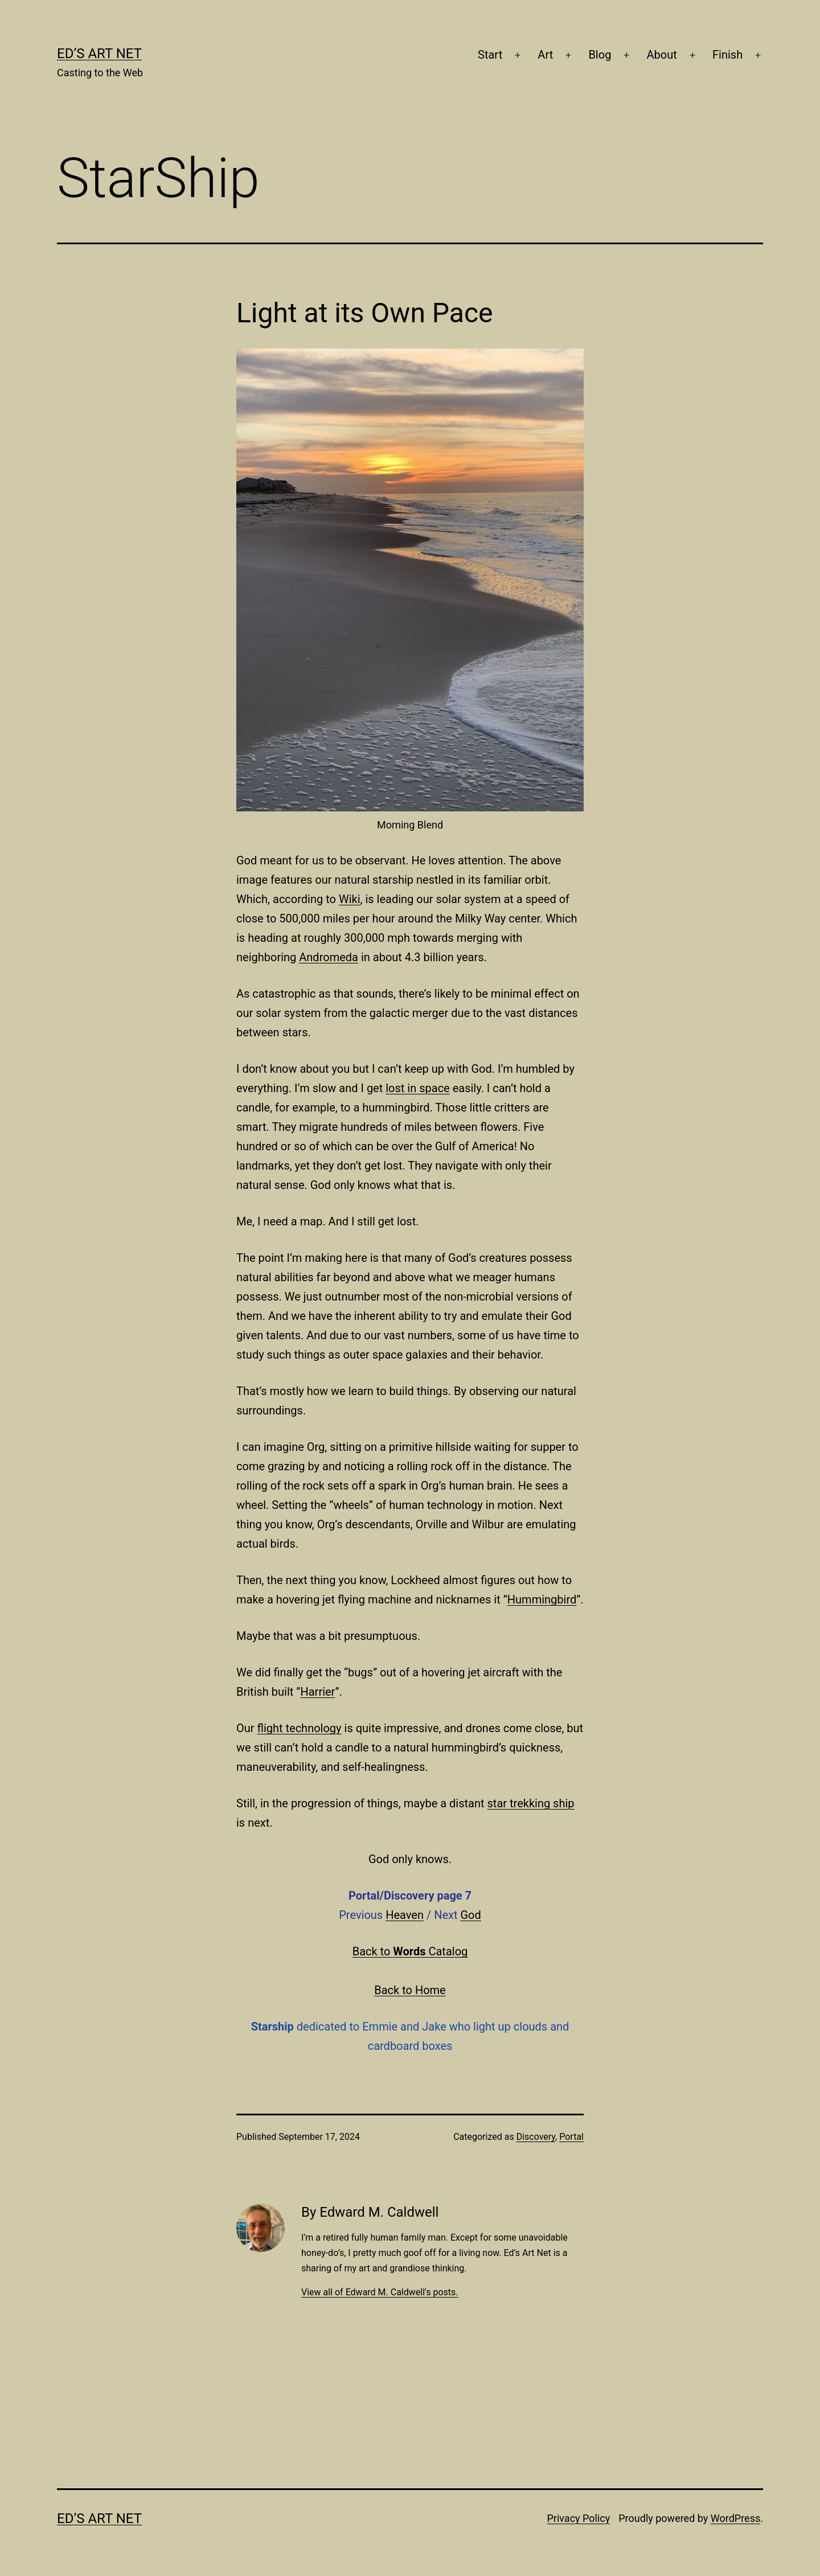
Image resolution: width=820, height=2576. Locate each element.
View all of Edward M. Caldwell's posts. (379, 2292)
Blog (599, 54)
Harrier (317, 1692)
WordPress (735, 2518)
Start (490, 54)
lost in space (417, 1088)
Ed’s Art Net (99, 53)
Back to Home (409, 1990)
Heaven (405, 1915)
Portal (571, 2136)
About (662, 54)
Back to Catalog (410, 1951)
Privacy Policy (578, 2518)
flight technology (299, 1728)
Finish (727, 54)
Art (545, 54)
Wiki (349, 899)
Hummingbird (541, 1599)
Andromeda (328, 957)
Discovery (535, 2136)
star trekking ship (531, 1803)
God (470, 1915)
